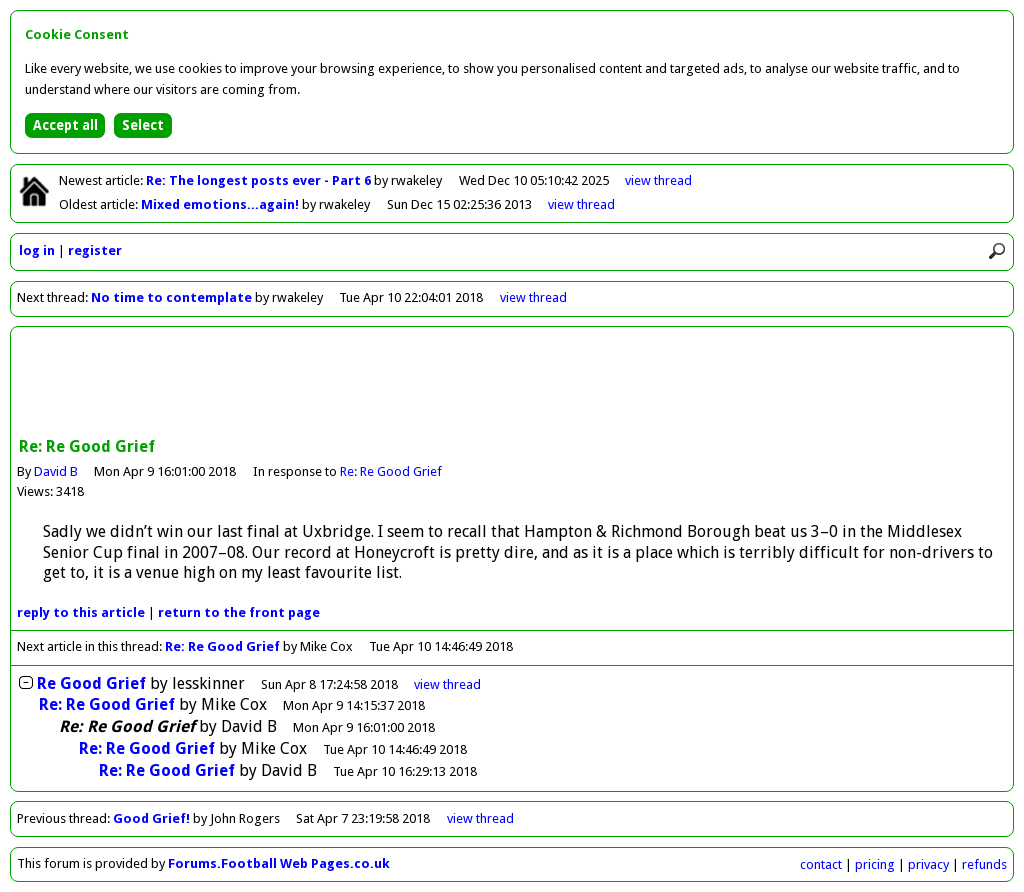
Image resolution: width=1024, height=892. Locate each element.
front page (239, 612)
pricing (875, 864)
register (95, 250)
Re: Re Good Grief (391, 471)
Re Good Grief (91, 683)
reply (81, 612)
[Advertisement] (512, 384)
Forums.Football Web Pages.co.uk (279, 863)
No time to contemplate (171, 297)
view (658, 180)
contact (821, 864)
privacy (928, 864)
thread (447, 684)
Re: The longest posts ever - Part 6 (260, 180)
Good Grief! (151, 818)
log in (37, 250)
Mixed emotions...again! (221, 204)
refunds (984, 864)
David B (56, 471)
